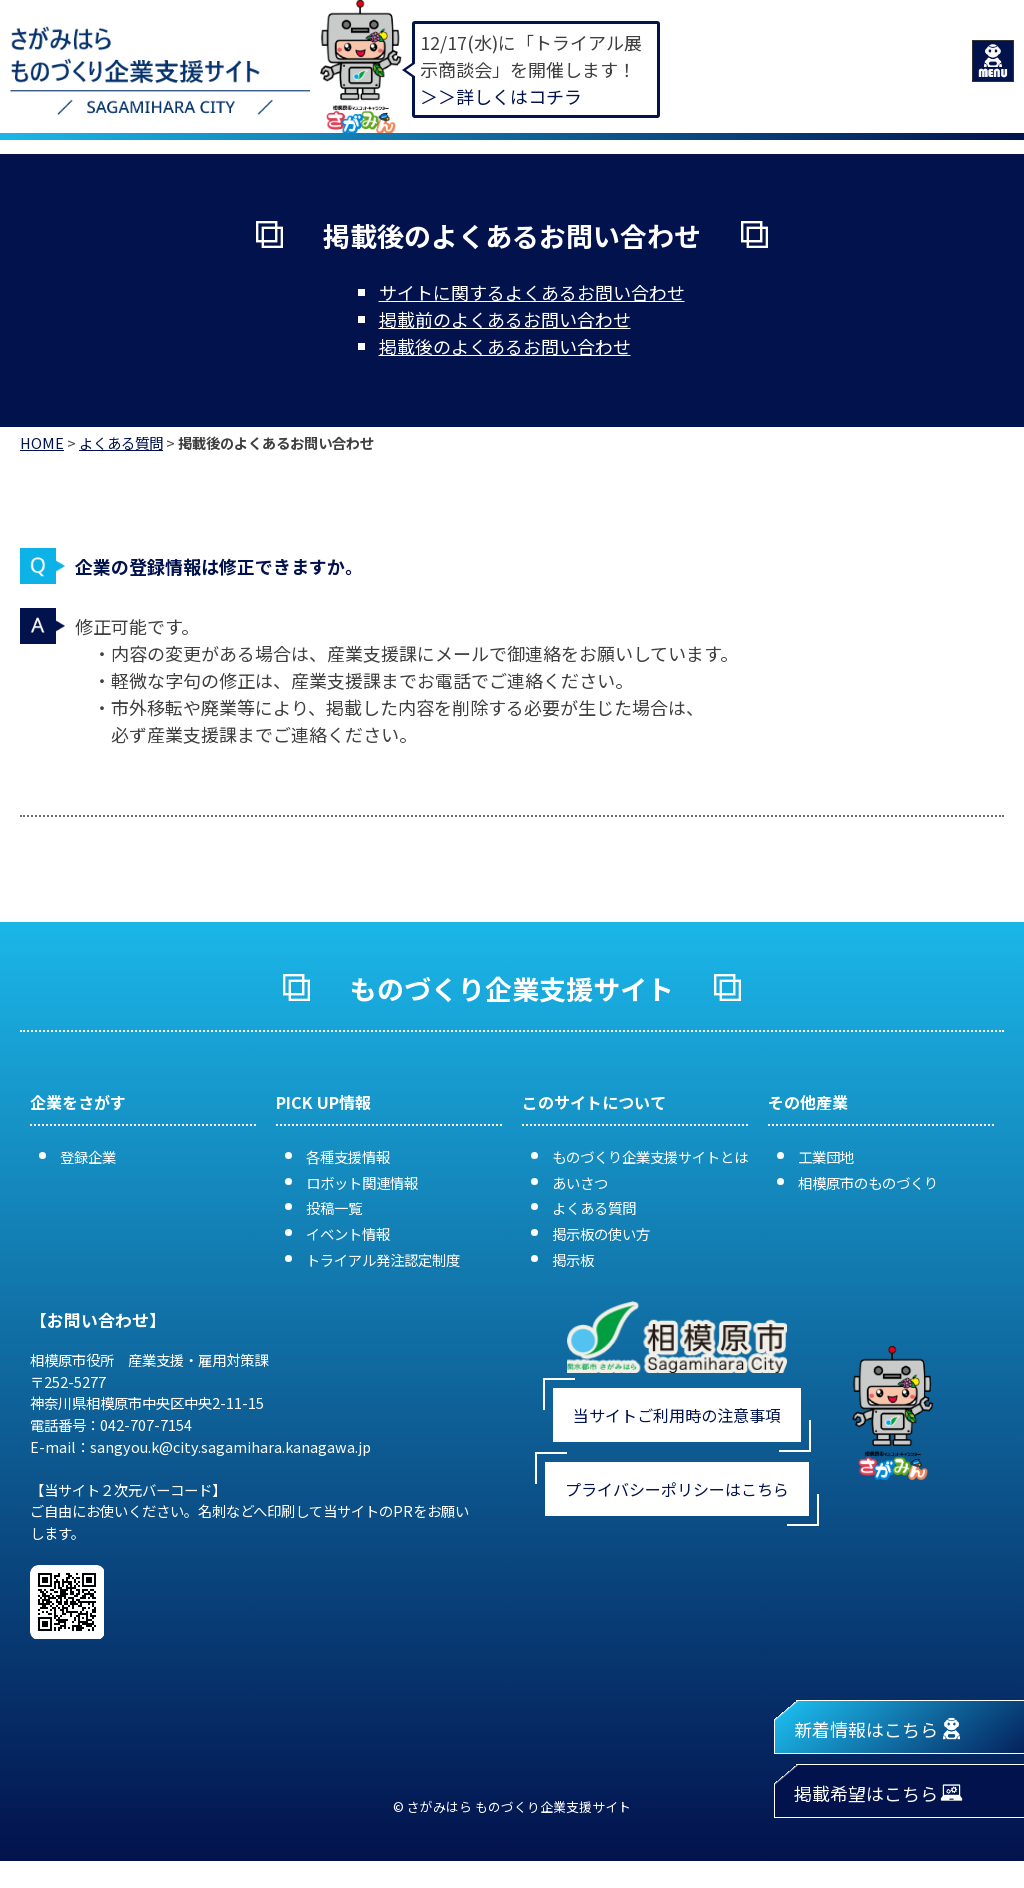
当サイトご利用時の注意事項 (677, 1415)
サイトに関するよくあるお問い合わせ (532, 292)
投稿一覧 (334, 1207)
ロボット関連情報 (362, 1182)
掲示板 (573, 1259)
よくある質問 (121, 442)
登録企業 (88, 1156)
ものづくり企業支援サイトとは (650, 1156)
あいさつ (580, 1182)
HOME (42, 442)
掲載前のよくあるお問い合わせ (505, 319)
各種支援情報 (348, 1156)
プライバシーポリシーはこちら (677, 1489)
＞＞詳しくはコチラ (501, 96)
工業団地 (826, 1156)
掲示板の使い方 (601, 1233)
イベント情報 (348, 1233)
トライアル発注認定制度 (383, 1259)
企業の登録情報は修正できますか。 (219, 566)
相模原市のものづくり (868, 1182)
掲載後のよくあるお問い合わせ (505, 346)
